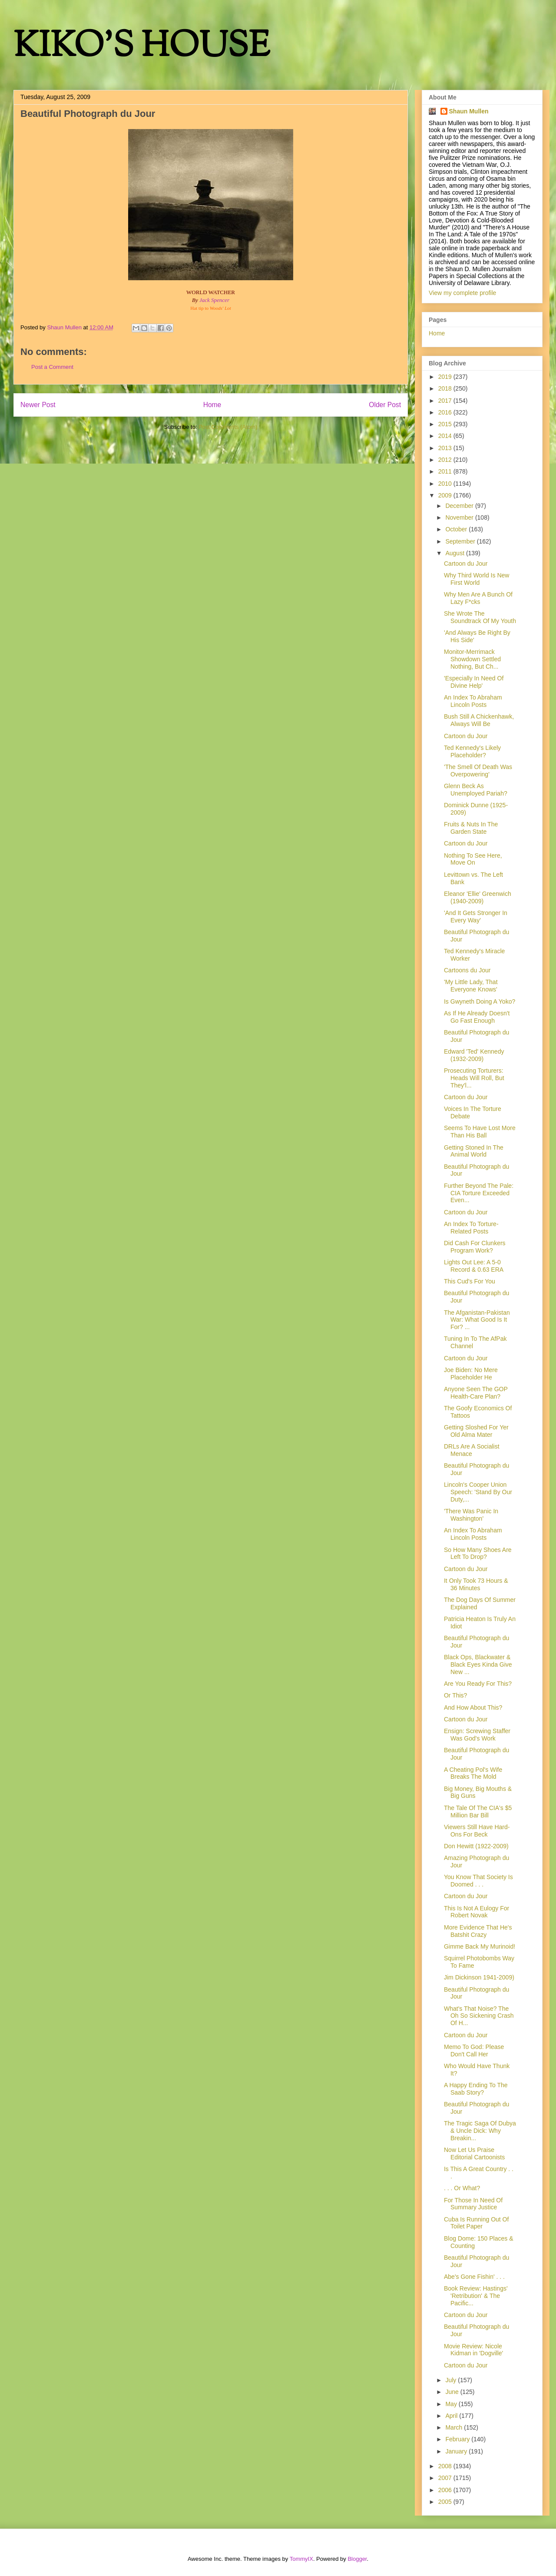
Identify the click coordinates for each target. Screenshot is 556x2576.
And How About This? (473, 1707)
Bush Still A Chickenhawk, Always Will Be (479, 720)
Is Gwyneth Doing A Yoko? (479, 1001)
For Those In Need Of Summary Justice (473, 2204)
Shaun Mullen (469, 111)
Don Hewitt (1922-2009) (476, 1846)
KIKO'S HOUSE (141, 48)
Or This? (455, 1695)
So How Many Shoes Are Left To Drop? (478, 1553)
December (460, 505)
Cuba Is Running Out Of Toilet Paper (476, 2223)
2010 (445, 483)
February (458, 2439)
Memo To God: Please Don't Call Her (474, 2050)
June (452, 2391)
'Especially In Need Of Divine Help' (473, 682)
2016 (445, 412)
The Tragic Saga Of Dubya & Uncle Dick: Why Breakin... (480, 2131)
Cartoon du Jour (465, 563)
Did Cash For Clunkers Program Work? (475, 1247)
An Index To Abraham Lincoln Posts (473, 701)
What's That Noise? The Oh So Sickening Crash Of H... (479, 2016)
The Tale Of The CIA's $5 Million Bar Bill (478, 1811)
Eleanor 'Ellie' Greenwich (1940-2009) (477, 897)
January (457, 2451)
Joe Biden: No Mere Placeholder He (471, 1373)
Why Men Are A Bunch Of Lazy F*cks (478, 598)
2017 (445, 400)
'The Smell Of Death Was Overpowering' (478, 770)
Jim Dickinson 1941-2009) (479, 1977)
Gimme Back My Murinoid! (479, 1946)
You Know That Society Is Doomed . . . (478, 1880)
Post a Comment (52, 367)
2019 (445, 376)
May (451, 2403)
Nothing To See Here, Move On (473, 859)
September (461, 541)
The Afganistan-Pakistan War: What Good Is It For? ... (477, 1320)
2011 (445, 471)
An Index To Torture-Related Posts (471, 1227)
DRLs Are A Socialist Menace (472, 1450)
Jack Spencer (214, 300)
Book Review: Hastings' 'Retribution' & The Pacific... (476, 2296)
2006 (445, 2489)
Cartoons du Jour (467, 970)
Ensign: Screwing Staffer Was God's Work (477, 1734)
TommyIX (301, 2559)
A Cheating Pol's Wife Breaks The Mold (473, 1773)
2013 (445, 447)
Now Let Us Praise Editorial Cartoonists (474, 2153)
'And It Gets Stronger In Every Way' (475, 916)
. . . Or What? (462, 2188)
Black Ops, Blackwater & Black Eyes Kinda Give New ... (478, 1664)
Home (212, 404)
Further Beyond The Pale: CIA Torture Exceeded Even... (478, 1193)
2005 (445, 2501)
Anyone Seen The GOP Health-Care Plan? (476, 1393)
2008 (445, 2466)
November (460, 517)
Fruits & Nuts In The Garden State (471, 828)
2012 (445, 459)
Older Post (385, 404)
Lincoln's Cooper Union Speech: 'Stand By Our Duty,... (478, 1492)
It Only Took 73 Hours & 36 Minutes (476, 1584)
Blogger (357, 2559)
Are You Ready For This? (478, 1683)
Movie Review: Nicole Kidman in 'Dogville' (473, 2350)
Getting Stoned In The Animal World (473, 1151)
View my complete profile (462, 292)
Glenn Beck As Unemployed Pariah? (475, 789)
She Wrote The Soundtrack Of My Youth (480, 617)
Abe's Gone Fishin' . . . (474, 2276)
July (451, 2380)
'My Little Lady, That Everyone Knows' (471, 985)
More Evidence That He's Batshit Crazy (478, 1931)
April (452, 2415)
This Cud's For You (469, 1281)
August (455, 553)
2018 (445, 388)
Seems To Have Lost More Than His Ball (480, 1131)
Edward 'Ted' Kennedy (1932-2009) (474, 1055)
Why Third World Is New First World (476, 579)
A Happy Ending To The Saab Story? (476, 2089)
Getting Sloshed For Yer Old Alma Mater (476, 1431)
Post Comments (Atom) (228, 427)
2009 (445, 495)
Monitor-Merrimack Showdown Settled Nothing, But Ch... (472, 659)
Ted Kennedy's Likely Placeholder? (472, 751)
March (454, 2427)
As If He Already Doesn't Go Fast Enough (477, 1017)
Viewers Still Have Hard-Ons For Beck (477, 1830)
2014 (445, 435)
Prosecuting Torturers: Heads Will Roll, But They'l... (474, 1078)
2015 (445, 424)
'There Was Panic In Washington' (471, 1515)
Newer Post (38, 404)
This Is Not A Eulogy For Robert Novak (476, 1912)
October (457, 529)
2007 (445, 2477)
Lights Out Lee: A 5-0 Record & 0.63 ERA (473, 1266)
